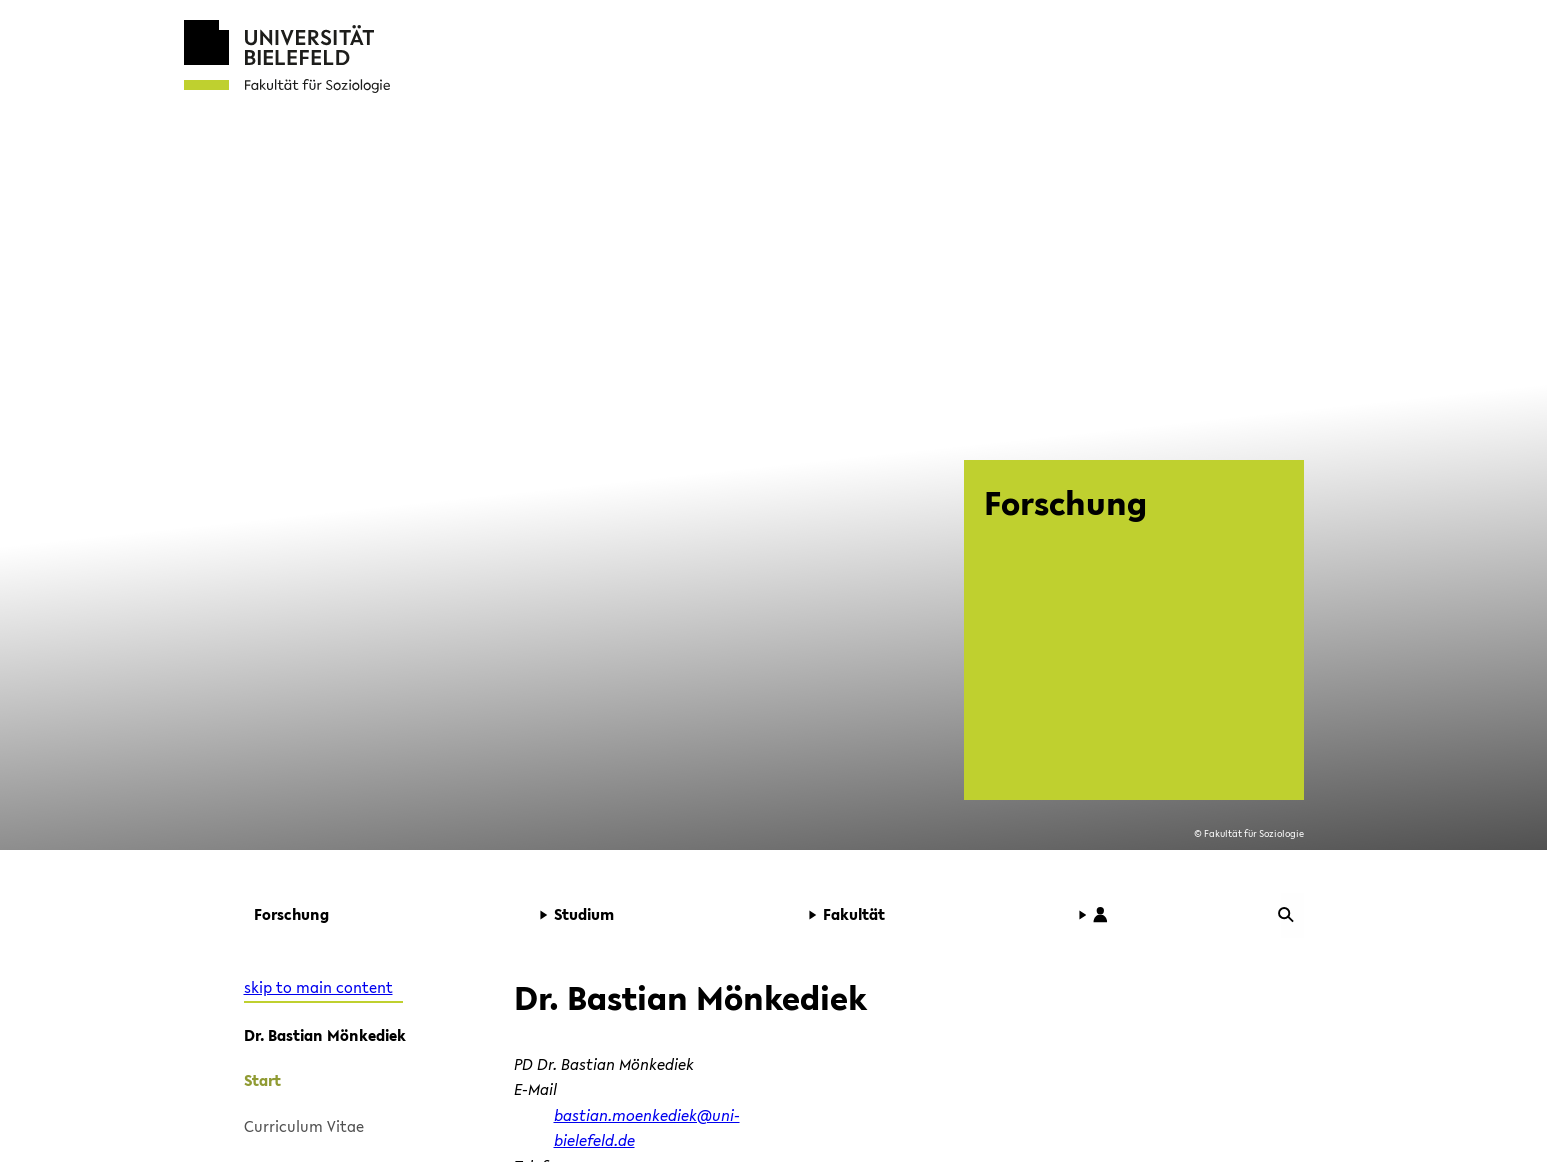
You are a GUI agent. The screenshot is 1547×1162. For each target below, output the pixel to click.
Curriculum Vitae (304, 1126)
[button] (383, 915)
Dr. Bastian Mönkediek (325, 1035)
